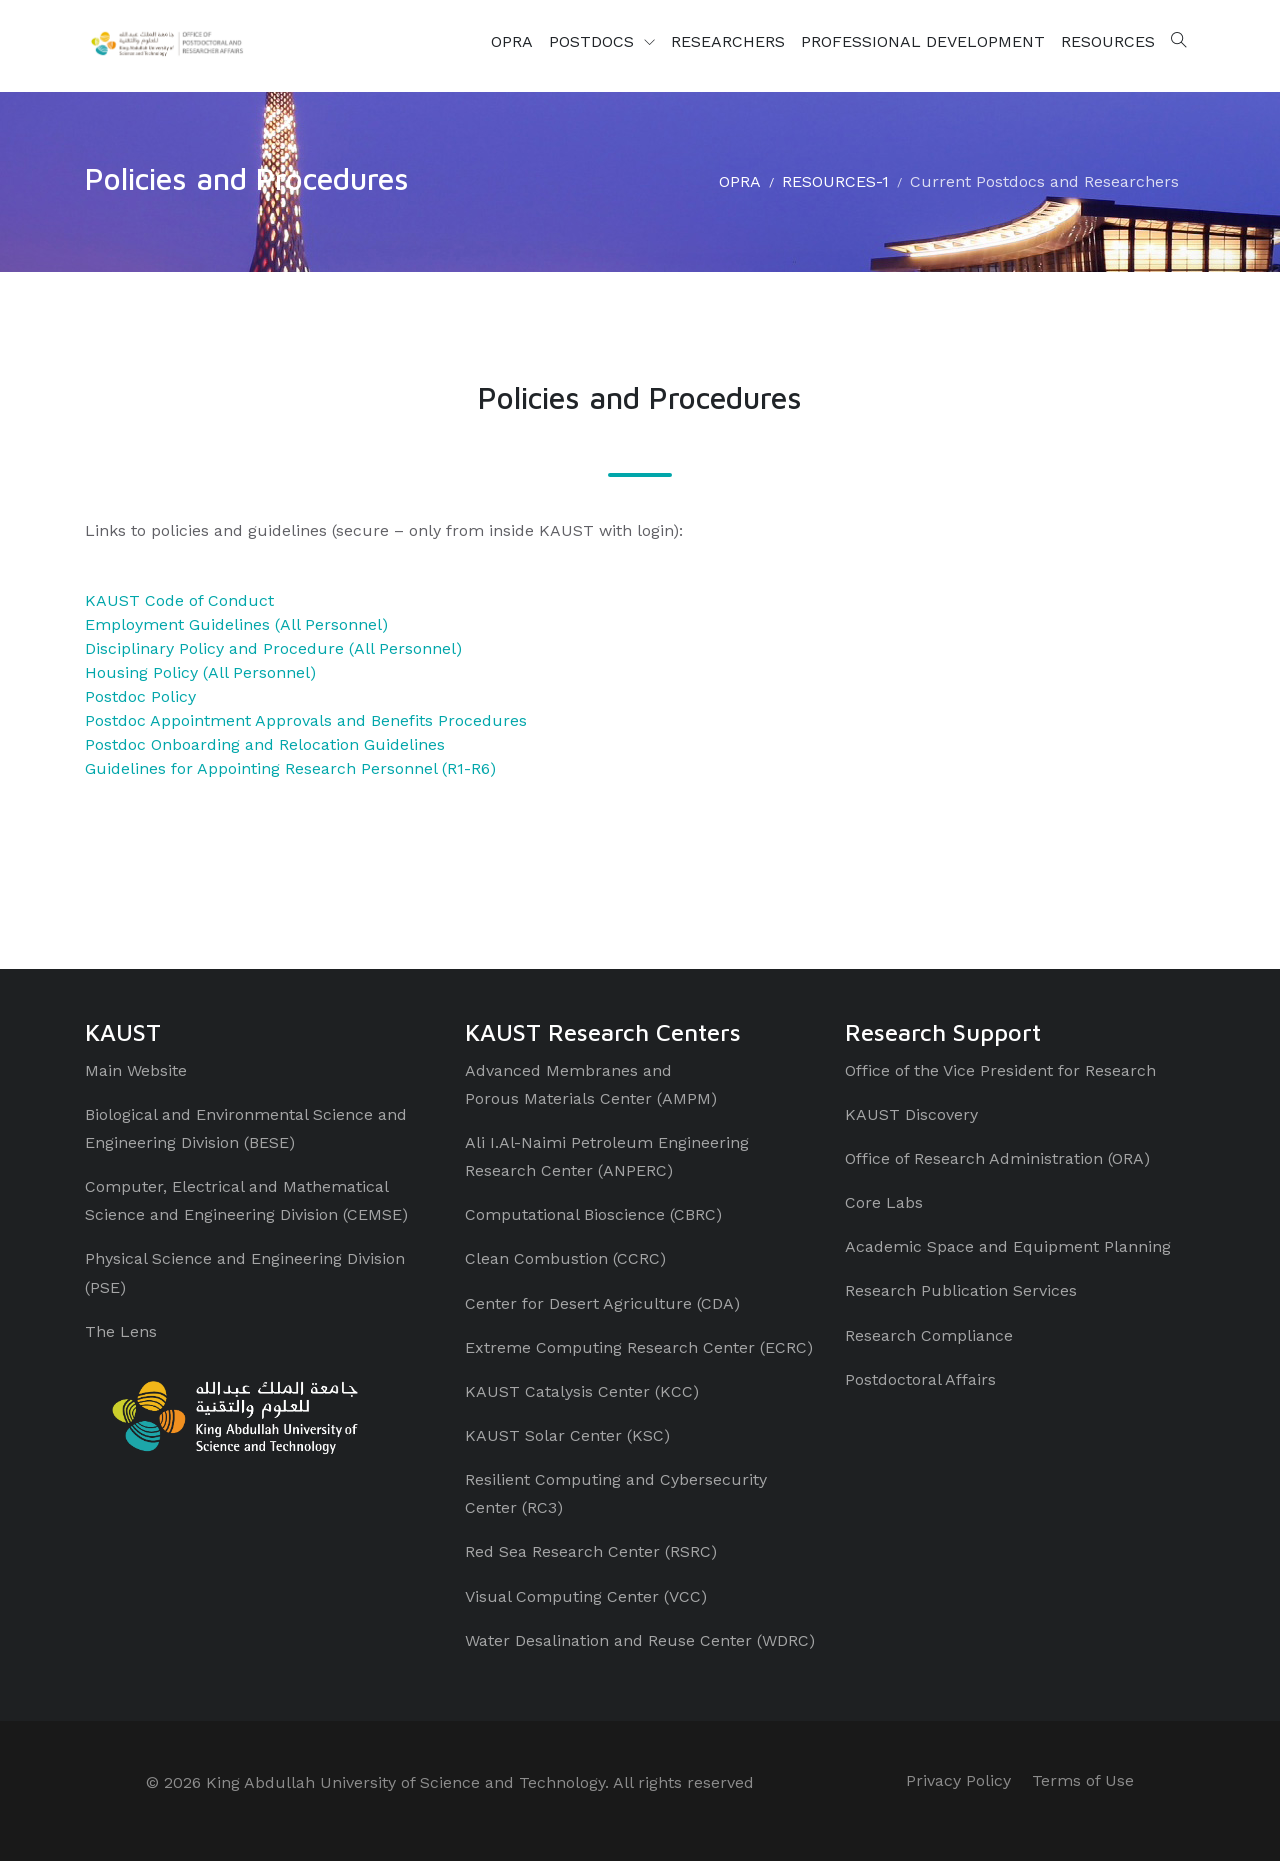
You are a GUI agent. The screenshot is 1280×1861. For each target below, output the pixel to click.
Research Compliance (929, 1335)
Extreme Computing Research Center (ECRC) (639, 1347)
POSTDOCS (594, 41)
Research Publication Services (961, 1290)
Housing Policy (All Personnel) (200, 672)
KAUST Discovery (911, 1114)
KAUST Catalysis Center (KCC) (582, 1391)
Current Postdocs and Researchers (1044, 181)
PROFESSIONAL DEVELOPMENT (923, 41)
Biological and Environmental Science (229, 1114)
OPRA (512, 41)
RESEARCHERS (728, 41)
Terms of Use (1083, 1780)
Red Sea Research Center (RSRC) (591, 1551)
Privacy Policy (958, 1780)
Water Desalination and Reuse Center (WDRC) (640, 1640)
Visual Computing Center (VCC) (586, 1596)
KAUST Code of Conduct (179, 600)
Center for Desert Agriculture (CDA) (602, 1303)
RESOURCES (1108, 41)
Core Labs (884, 1202)
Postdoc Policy (140, 696)
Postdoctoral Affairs (920, 1379)
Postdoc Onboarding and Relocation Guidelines (265, 744)
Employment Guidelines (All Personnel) (236, 624)
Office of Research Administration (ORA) (997, 1158)
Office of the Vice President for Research (1000, 1070)
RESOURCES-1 (835, 181)
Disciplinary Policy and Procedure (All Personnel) (273, 648)
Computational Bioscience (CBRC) (593, 1214)
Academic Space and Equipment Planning (1008, 1246)
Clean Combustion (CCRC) (565, 1258)
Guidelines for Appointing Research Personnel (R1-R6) (290, 768)
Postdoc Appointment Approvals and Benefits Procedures (306, 720)
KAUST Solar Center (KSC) (567, 1435)
